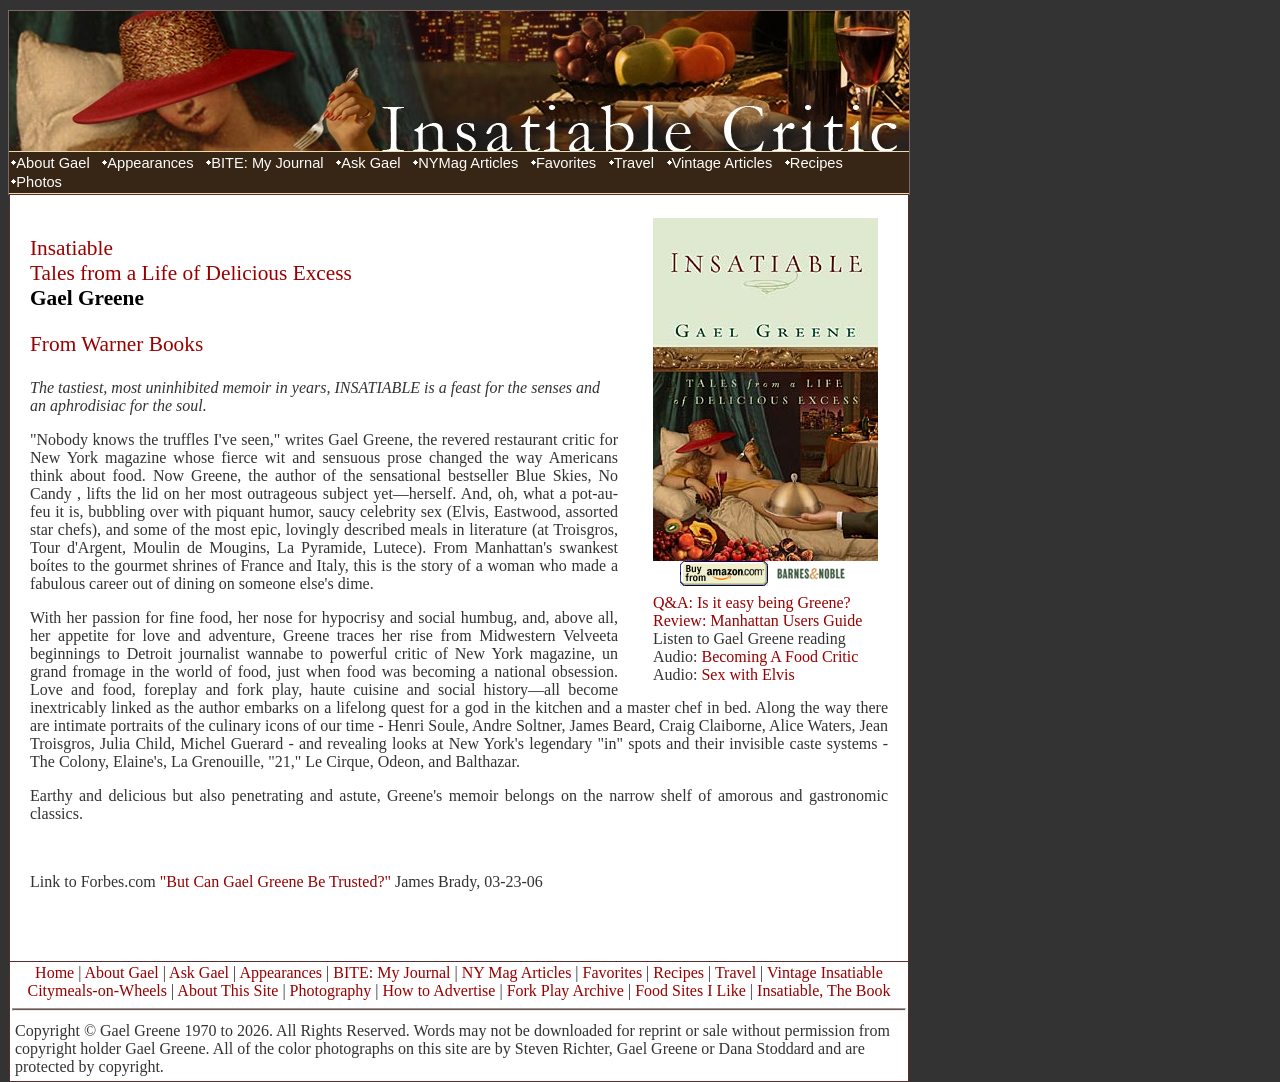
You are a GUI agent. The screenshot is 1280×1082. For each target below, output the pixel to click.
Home (54, 972)
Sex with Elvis (747, 674)
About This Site (227, 990)
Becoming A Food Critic (777, 656)
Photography (331, 990)
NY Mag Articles (517, 972)
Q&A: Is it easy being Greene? (752, 602)
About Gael (52, 163)
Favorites (566, 163)
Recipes (816, 163)
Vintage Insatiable (825, 972)
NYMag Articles (468, 163)
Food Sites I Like (690, 990)
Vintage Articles (722, 163)
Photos (39, 182)
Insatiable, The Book (823, 990)
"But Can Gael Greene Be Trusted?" (275, 881)
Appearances (150, 163)
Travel (634, 163)
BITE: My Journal (267, 163)
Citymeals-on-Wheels (97, 990)
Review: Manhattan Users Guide (757, 620)
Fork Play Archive (565, 990)
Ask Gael (370, 163)
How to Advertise (439, 990)
